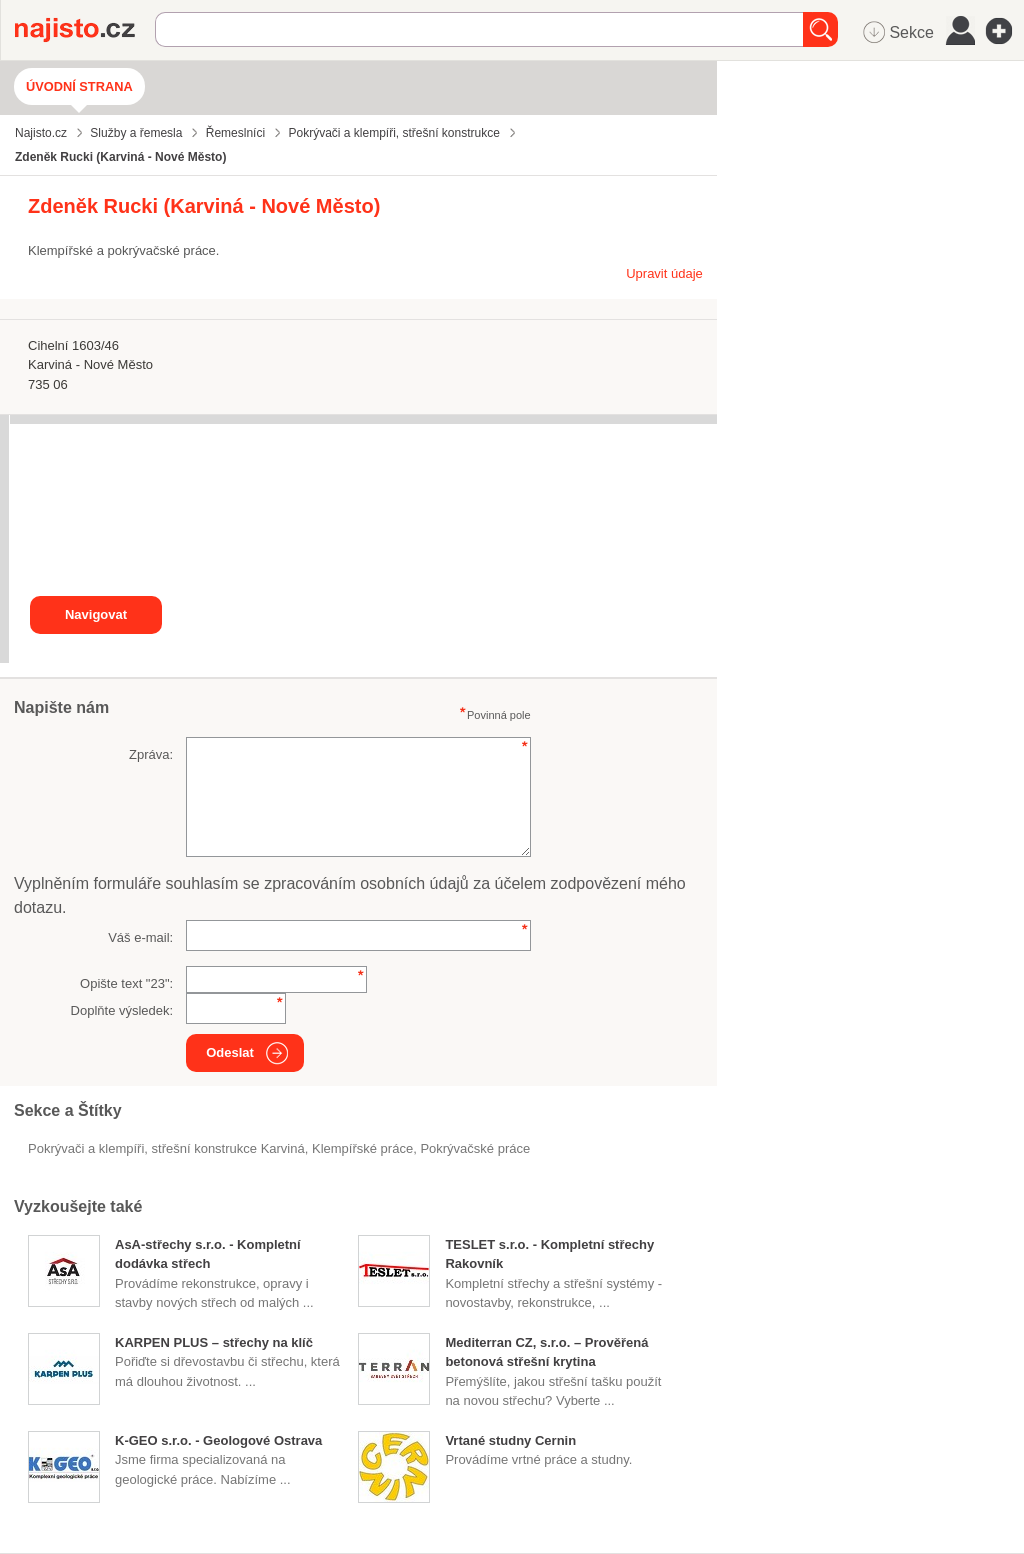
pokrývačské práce (475, 1148)
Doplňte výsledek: (122, 1010)
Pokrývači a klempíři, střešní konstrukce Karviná (166, 1148)
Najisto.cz (85, 30)
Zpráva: (151, 754)
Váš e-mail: (140, 937)
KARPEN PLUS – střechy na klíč (214, 1342)
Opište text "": (126, 983)
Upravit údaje (664, 273)
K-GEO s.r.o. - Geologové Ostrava (218, 1440)
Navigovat (96, 614)
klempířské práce (362, 1148)
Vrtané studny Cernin (510, 1440)
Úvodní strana (79, 86)
